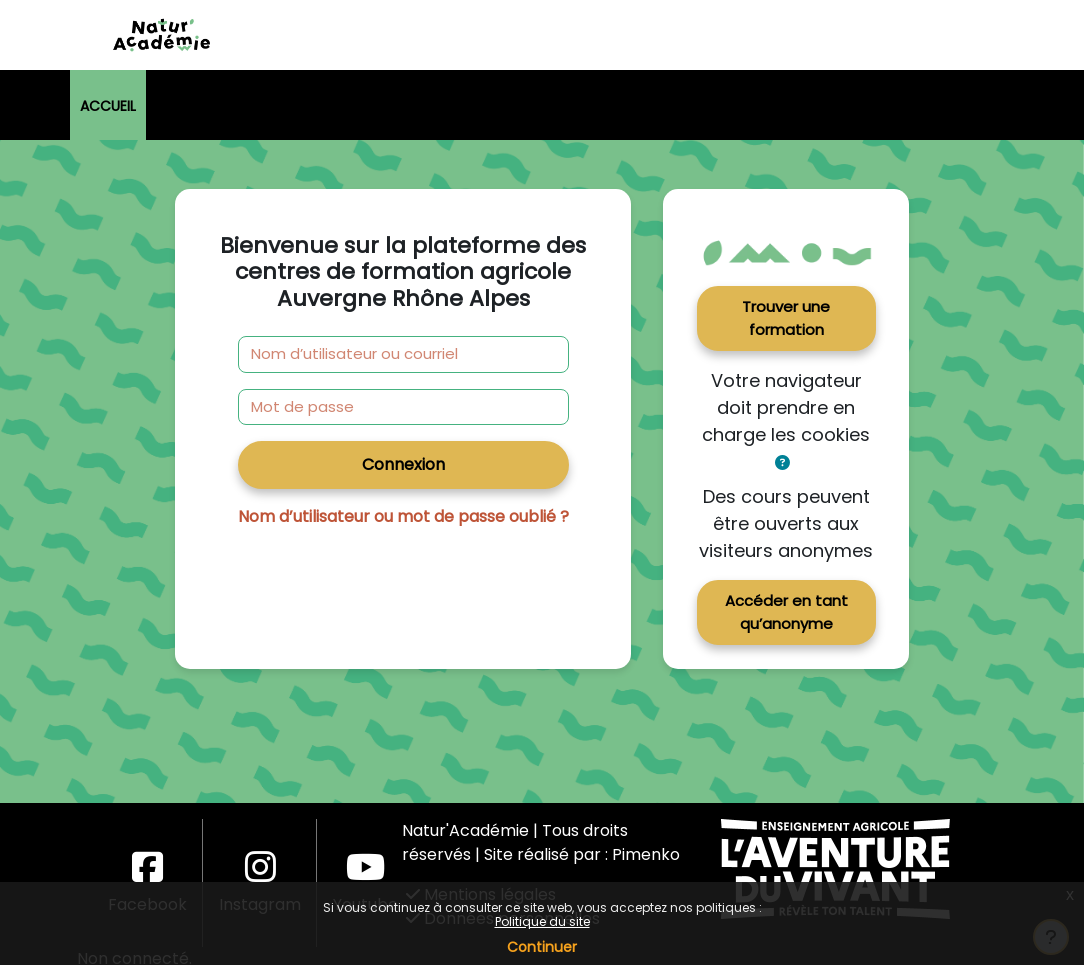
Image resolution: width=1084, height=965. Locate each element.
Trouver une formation (786, 318)
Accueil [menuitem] (108, 106)
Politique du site (542, 921)
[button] (782, 463)
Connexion (403, 464)
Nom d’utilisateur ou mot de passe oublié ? (403, 516)
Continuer (542, 947)
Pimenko (646, 854)
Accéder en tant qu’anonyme (786, 611)
